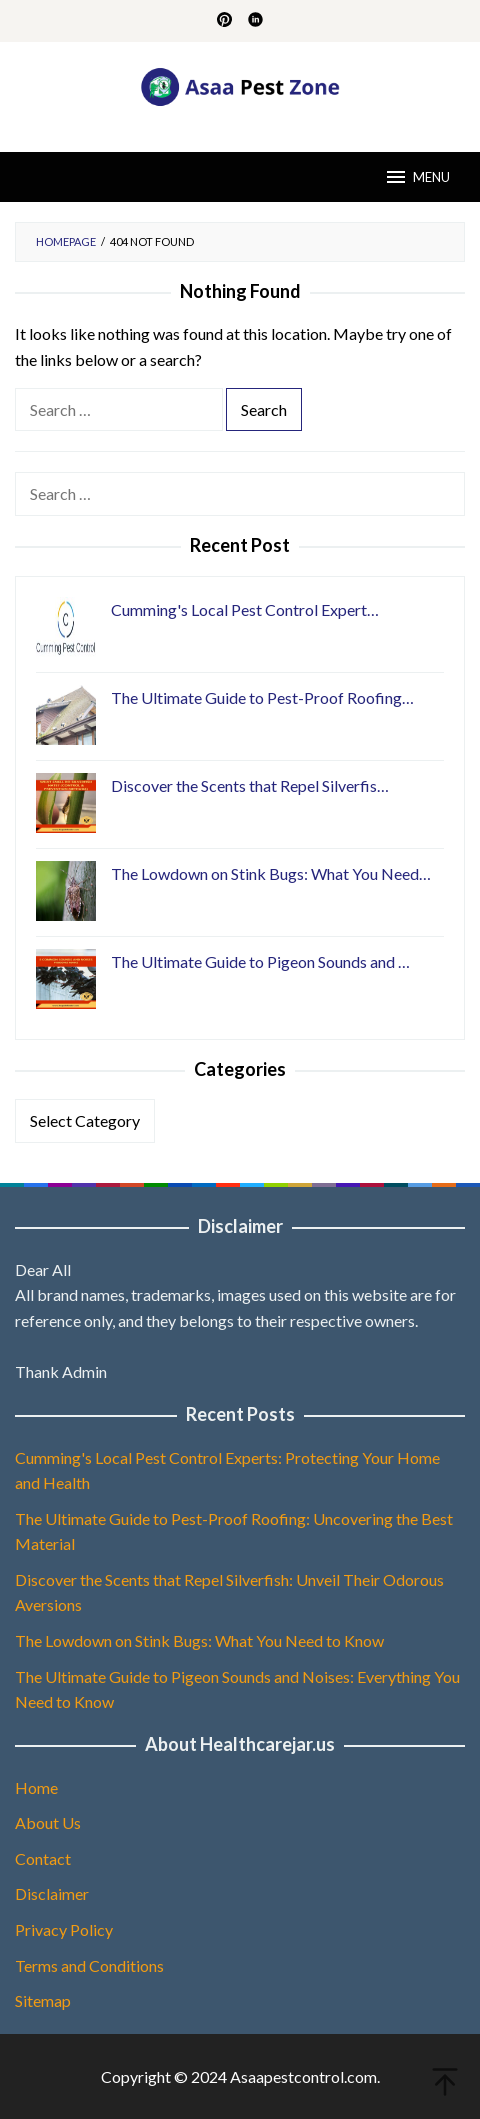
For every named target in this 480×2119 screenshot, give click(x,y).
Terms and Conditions (89, 1965)
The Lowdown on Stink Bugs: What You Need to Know (199, 1640)
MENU (417, 177)
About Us (48, 1822)
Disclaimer (52, 1893)
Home (36, 1787)
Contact (43, 1858)
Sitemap (43, 2000)
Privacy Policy (64, 1929)
